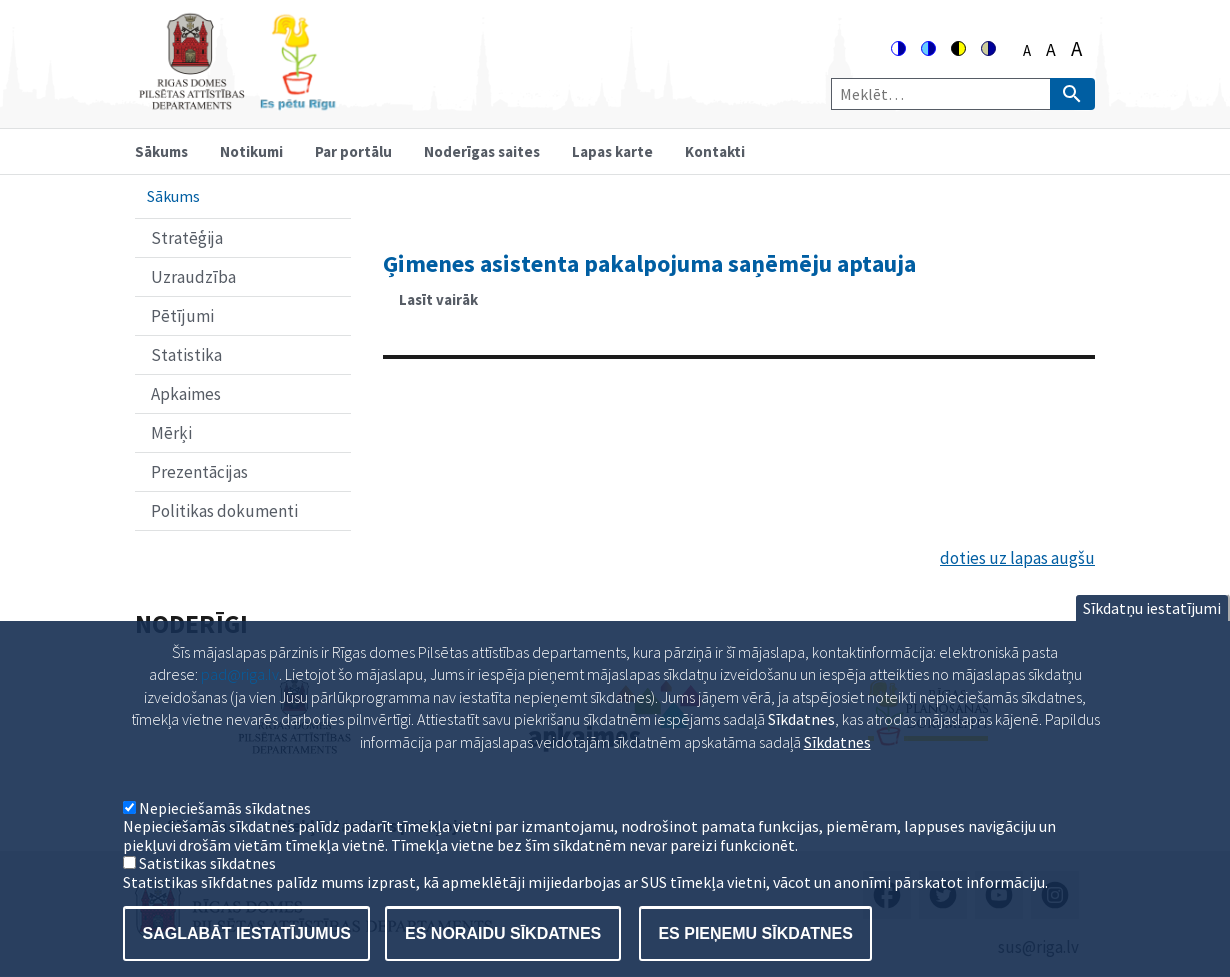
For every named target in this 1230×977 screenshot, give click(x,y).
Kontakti (715, 151)
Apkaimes (186, 394)
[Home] (237, 101)
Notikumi (251, 151)
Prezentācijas (199, 472)
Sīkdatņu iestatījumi (1152, 640)
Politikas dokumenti (224, 511)
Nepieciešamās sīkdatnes (225, 840)
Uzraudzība (193, 277)
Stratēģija (187, 238)
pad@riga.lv (240, 706)
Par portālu (353, 151)
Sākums (161, 151)
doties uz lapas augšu (1017, 558)
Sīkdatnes (837, 773)
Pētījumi (182, 316)
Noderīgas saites (482, 151)
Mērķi (171, 433)
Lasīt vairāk (446, 306)
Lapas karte (612, 151)
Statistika (186, 355)
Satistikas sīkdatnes (207, 895)
